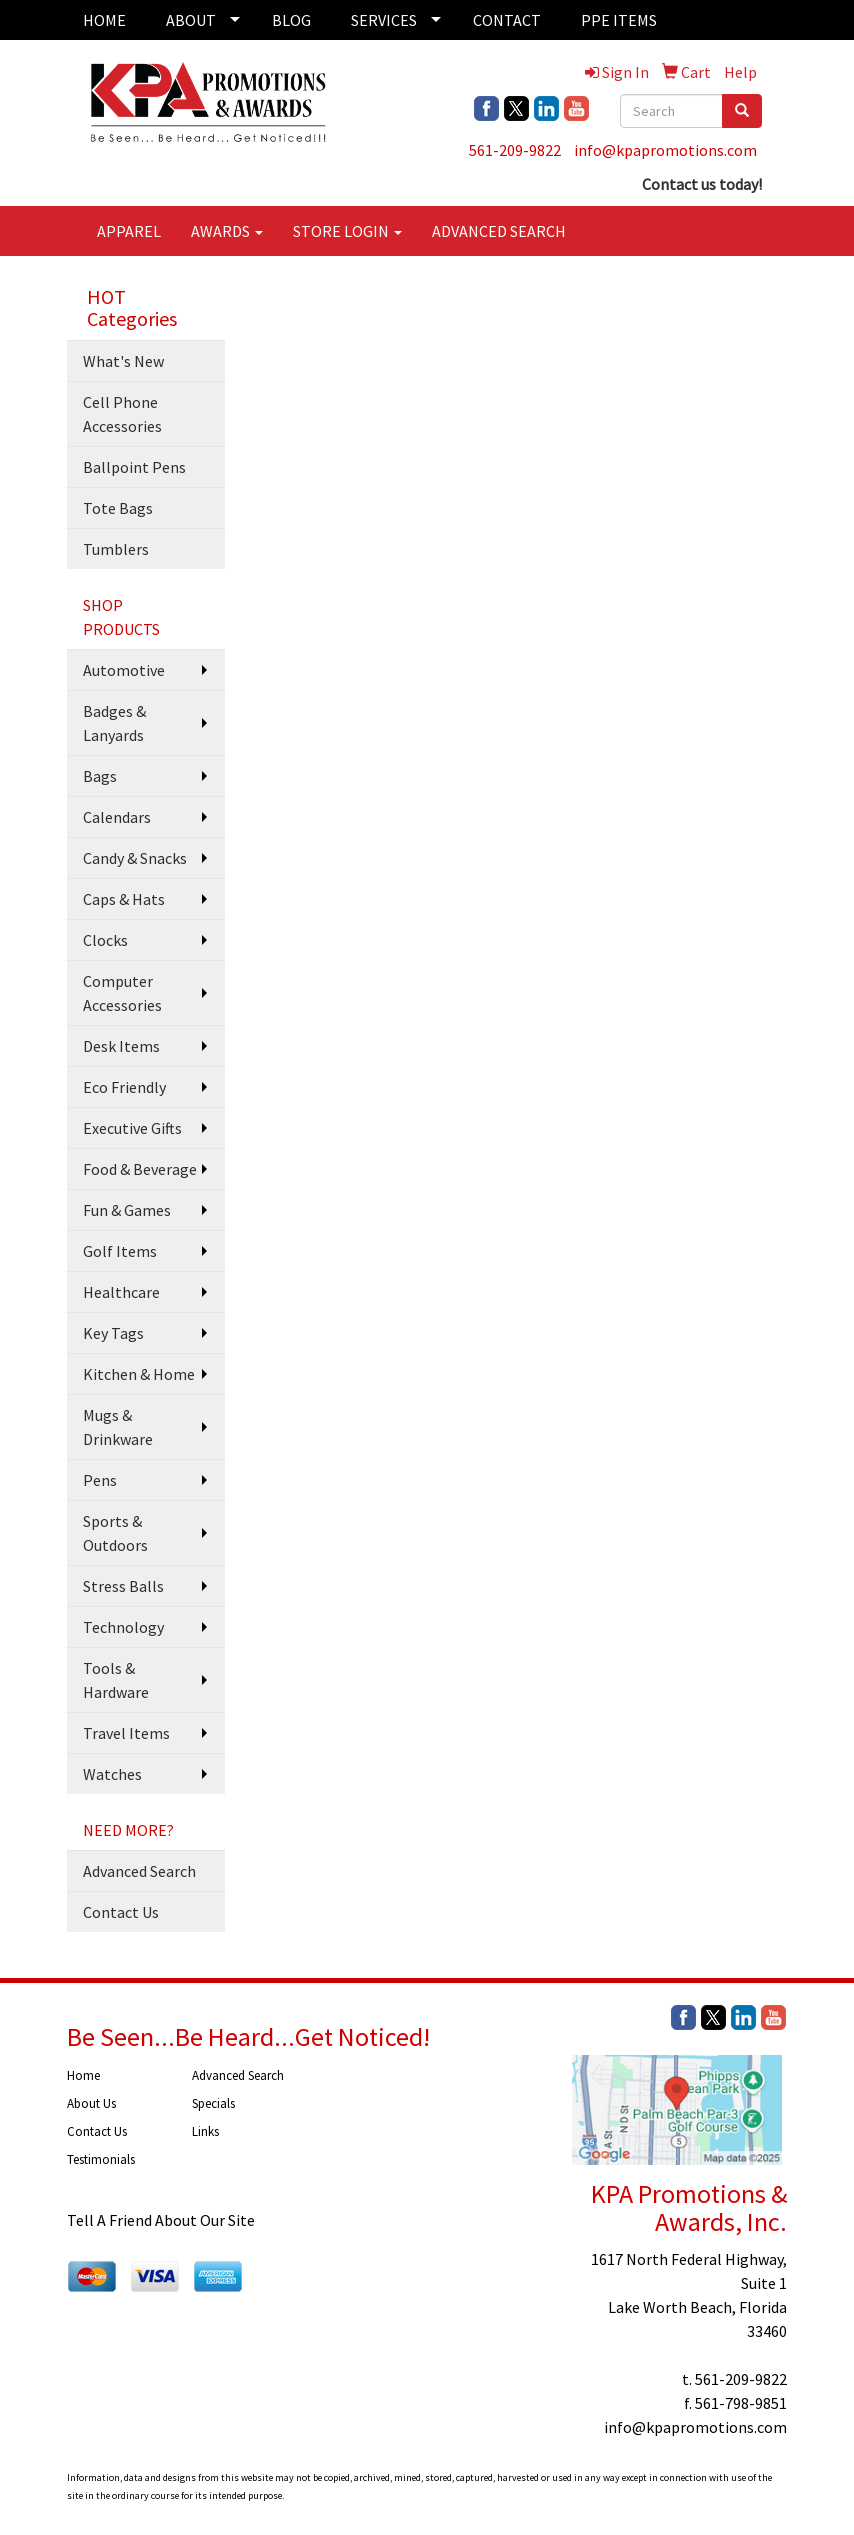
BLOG (291, 20)
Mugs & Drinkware (118, 1427)
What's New (123, 361)
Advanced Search (139, 1871)
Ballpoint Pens (134, 467)
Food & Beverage (140, 1169)
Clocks (105, 940)
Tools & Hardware (116, 1680)
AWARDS (227, 231)
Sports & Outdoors (115, 1533)
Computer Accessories (122, 993)
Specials (213, 2103)
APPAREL (129, 231)
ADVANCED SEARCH (499, 231)
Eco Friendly (124, 1087)
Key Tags (113, 1333)
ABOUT (191, 20)
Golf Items (120, 1251)
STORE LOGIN (347, 231)
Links (205, 2131)
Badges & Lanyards (114, 723)
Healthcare (121, 1292)
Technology (123, 1627)
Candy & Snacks (135, 858)
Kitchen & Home (139, 1374)
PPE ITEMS (619, 20)
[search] (742, 111)
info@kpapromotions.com (665, 150)
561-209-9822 (515, 150)
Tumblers (116, 549)
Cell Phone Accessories (122, 414)
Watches (112, 1774)
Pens (100, 1480)
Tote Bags (118, 508)
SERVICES (384, 20)
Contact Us (121, 1912)
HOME (104, 20)
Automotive (124, 670)
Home (83, 2075)
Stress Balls (123, 1586)
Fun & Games (127, 1210)
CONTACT (507, 20)
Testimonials (101, 2159)
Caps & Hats (124, 899)
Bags (100, 776)
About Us (91, 2103)
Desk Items (121, 1046)
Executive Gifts (132, 1128)
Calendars (117, 817)
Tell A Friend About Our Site (161, 2220)
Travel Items (126, 1733)
